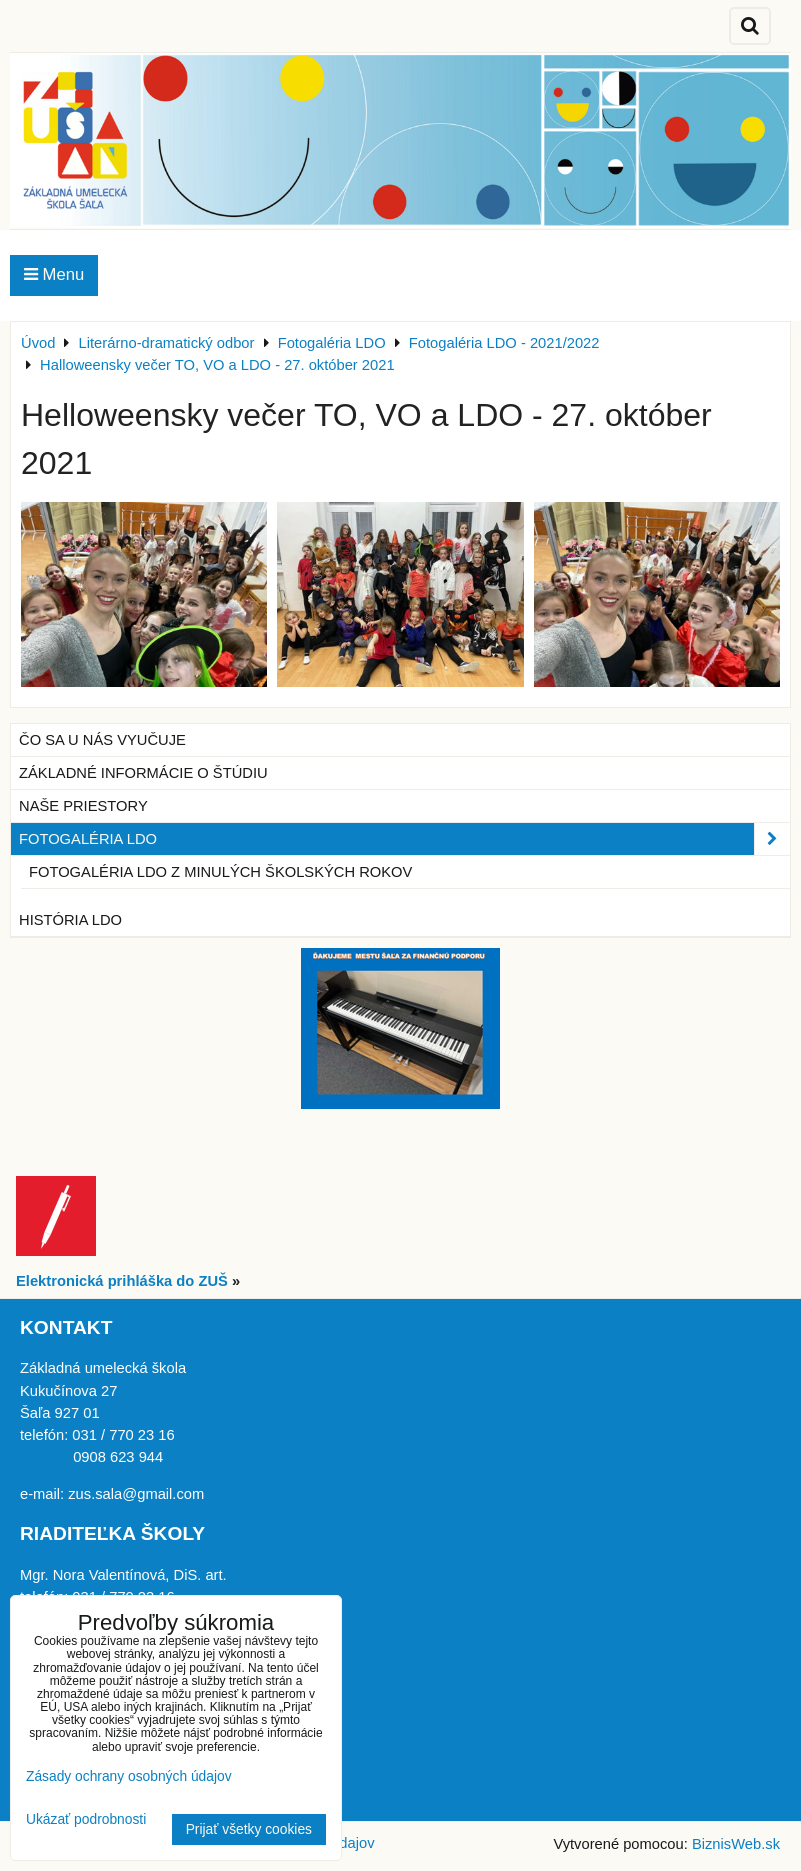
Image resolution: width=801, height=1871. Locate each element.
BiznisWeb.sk (736, 1844)
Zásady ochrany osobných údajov (129, 1776)
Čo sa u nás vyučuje (102, 740)
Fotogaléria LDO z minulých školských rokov (220, 872)
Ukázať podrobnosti (86, 1819)
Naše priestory (83, 806)
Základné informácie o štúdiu (143, 773)
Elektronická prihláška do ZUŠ (122, 1281)
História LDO (70, 920)
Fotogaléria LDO (404, 839)
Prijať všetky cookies (249, 1829)
